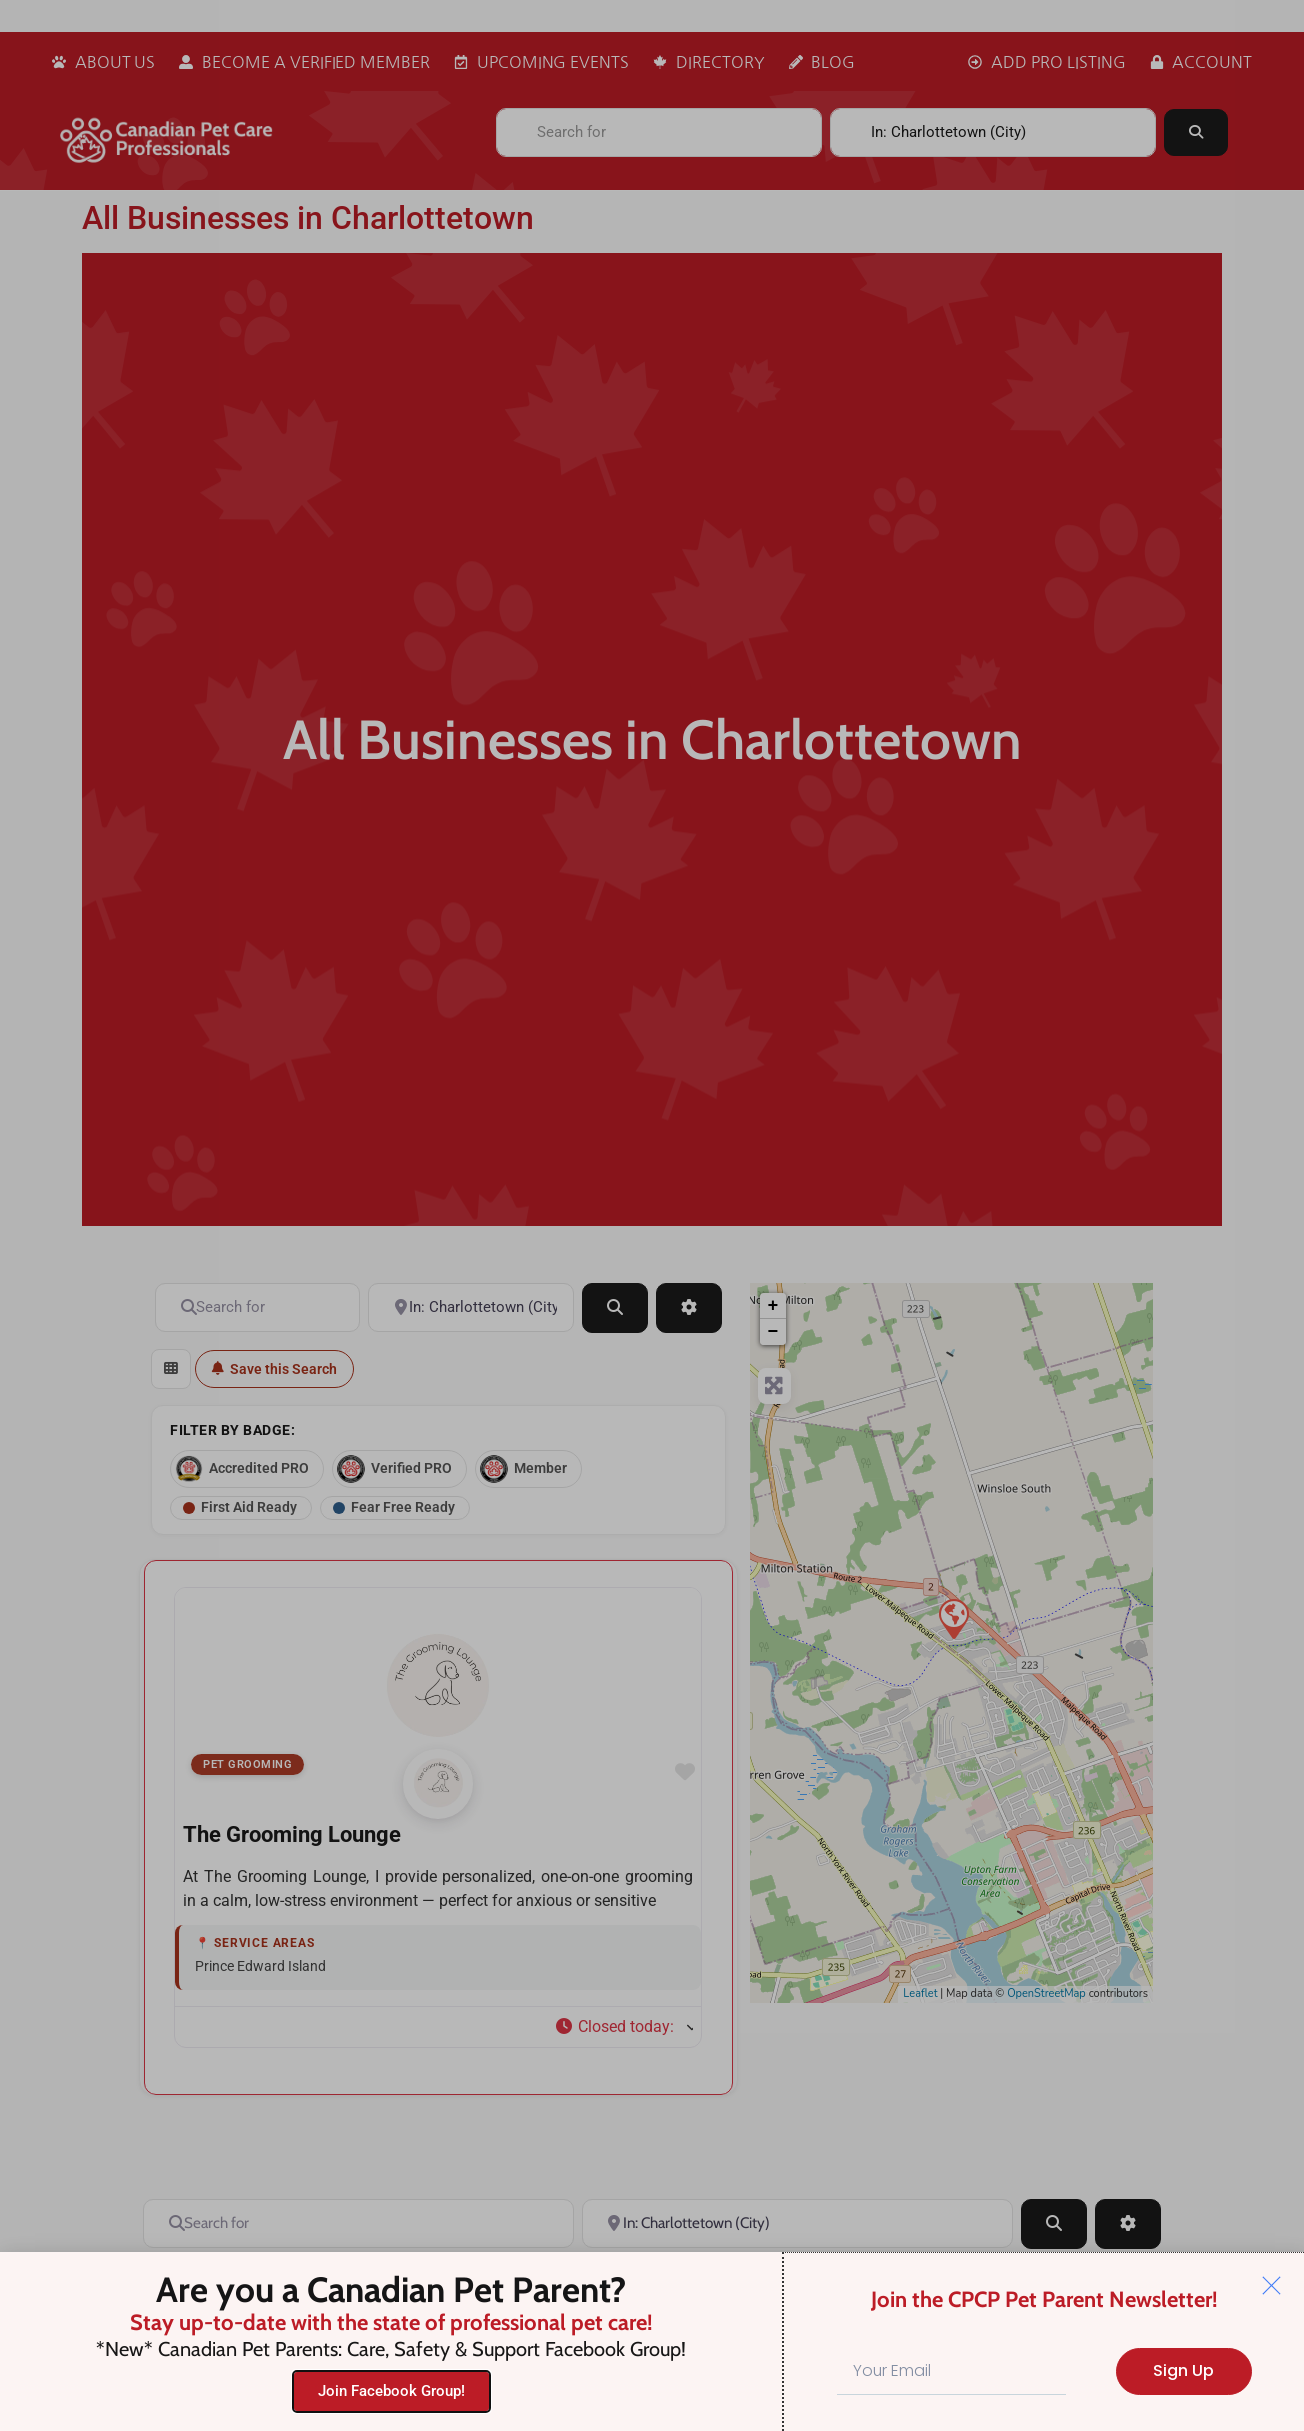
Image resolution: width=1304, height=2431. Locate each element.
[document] (652, 1215)
